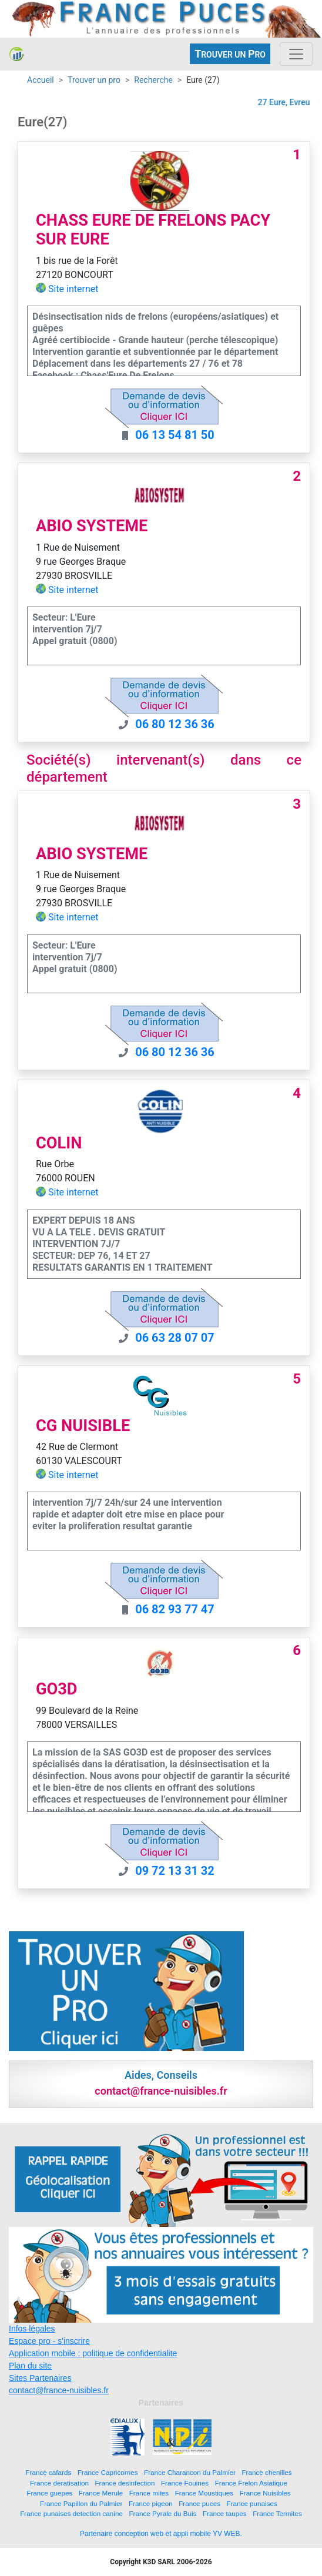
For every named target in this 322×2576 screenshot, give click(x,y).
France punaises (252, 2503)
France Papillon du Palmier (81, 2503)
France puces (199, 2503)
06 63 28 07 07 (174, 1338)
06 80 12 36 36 (174, 724)
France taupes (225, 2513)
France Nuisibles (265, 2493)
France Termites (277, 2513)
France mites (149, 2493)
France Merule (101, 2493)
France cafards (48, 2472)
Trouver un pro (94, 80)
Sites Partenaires (40, 2378)
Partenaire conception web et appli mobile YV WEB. (161, 2534)
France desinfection (125, 2483)
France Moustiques (204, 2493)
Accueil (40, 80)
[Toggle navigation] (296, 54)
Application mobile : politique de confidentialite (93, 2353)
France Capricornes (108, 2472)
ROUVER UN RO (230, 54)
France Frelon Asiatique (251, 2483)
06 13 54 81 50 (174, 435)
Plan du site (30, 2365)
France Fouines (185, 2483)
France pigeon (151, 2503)
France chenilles (266, 2472)
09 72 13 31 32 (174, 1871)
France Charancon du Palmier (190, 2472)
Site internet (73, 288)
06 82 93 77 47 (174, 1609)
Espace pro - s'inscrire (49, 2341)
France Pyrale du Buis (162, 2513)
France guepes (49, 2493)
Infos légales (32, 2328)
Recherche (153, 80)
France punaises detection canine (71, 2513)
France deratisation (59, 2483)
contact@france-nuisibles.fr (59, 2390)
